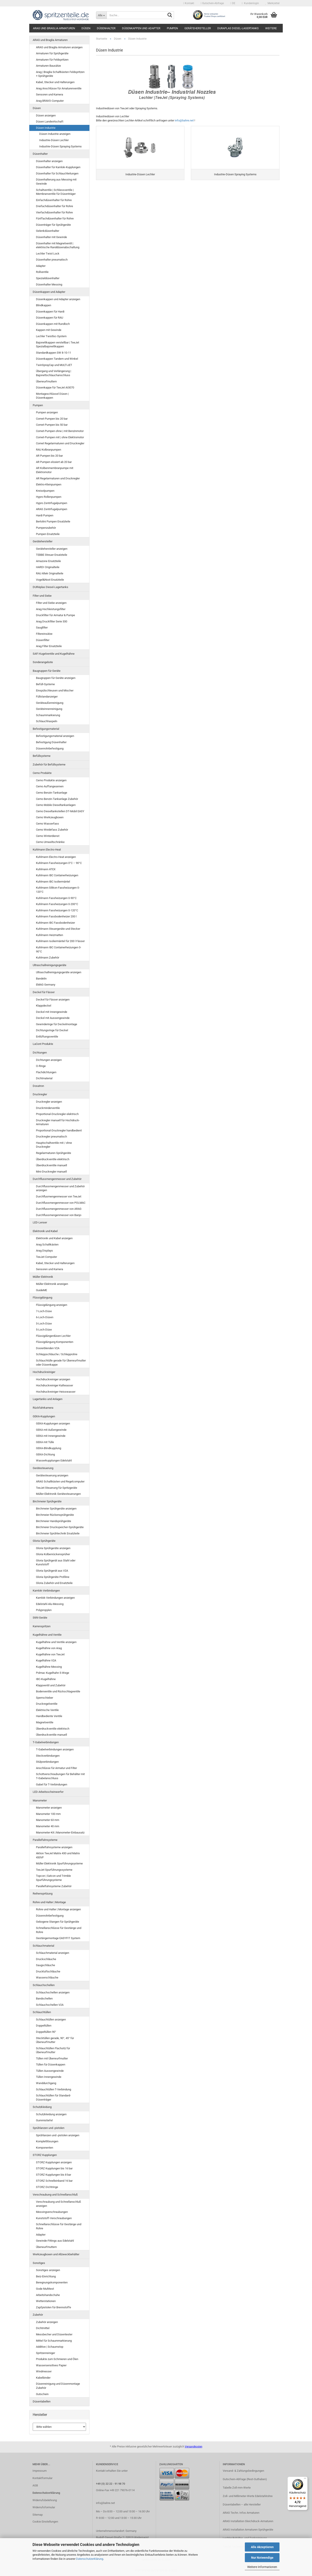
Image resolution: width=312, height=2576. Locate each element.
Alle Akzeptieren (262, 2547)
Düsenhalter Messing (49, 284)
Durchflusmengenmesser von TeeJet (58, 1196)
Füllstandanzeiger (47, 696)
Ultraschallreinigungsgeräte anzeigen (58, 972)
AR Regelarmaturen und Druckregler (58, 478)
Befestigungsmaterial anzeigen (55, 736)
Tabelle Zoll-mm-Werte (237, 2487)
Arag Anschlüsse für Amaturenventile (58, 88)
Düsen (85, 28)
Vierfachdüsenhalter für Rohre (54, 212)
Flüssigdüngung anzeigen (51, 1305)
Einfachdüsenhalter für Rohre (54, 200)
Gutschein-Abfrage (212, 3)
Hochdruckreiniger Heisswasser (55, 1391)
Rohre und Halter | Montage (49, 1902)
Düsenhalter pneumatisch (52, 259)
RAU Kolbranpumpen (48, 449)
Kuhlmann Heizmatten (49, 935)
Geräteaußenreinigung (49, 702)
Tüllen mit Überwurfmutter (52, 2058)
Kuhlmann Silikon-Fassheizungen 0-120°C (58, 889)
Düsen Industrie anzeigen (54, 133)
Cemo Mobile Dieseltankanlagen (56, 805)
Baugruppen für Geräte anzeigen (55, 678)
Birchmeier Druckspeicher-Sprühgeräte (60, 1527)
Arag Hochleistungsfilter (50, 609)
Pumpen (172, 28)
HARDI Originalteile (47, 567)
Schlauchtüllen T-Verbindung (53, 2089)
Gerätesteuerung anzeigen (52, 1475)
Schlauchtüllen (42, 2012)
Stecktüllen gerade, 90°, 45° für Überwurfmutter (55, 2040)
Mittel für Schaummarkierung (54, 2340)
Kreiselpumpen (45, 490)
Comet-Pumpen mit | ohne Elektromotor (60, 437)
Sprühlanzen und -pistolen (48, 2128)
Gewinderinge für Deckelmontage (56, 1024)
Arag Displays (44, 1250)
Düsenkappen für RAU (49, 317)
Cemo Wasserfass (47, 823)
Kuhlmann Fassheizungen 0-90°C (56, 898)
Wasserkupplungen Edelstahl (54, 1460)
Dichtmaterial (44, 1078)
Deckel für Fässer (44, 992)
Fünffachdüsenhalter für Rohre (55, 218)
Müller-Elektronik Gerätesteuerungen (58, 1493)
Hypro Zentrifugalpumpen (51, 503)
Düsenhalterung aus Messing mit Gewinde (56, 181)
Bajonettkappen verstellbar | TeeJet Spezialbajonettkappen (57, 344)
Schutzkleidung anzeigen (51, 2114)
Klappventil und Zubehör (50, 1685)
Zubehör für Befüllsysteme (49, 764)
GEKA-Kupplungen (44, 1416)
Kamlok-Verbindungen (46, 1590)
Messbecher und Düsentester (54, 2334)
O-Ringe (41, 1066)
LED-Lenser (40, 1222)
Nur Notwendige (262, 2557)
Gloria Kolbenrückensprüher (53, 1554)
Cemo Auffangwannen (49, 786)
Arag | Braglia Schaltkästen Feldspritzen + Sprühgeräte (60, 74)
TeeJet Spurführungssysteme (54, 1869)
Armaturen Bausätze (48, 65)
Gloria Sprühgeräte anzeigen (53, 1548)
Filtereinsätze (44, 633)
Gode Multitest (45, 2288)
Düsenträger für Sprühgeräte (53, 224)
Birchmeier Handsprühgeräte (53, 1521)
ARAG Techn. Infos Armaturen (241, 2512)
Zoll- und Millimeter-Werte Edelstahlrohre (248, 2496)
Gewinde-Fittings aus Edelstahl (55, 2240)
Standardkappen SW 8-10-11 (53, 352)
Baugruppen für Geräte (46, 670)
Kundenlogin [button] (250, 3)
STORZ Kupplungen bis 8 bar (53, 2174)
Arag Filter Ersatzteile (49, 646)
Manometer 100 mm (48, 1814)
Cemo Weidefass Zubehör (52, 829)
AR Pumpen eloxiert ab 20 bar (54, 462)
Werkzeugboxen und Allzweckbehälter (56, 2254)
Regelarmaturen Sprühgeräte (53, 1153)
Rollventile (42, 272)
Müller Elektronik (43, 1276)
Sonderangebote (43, 662)
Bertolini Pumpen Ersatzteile (53, 521)
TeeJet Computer (46, 1256)
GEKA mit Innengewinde (50, 1435)
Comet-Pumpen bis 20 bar (52, 418)
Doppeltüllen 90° (46, 2031)
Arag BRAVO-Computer (50, 100)
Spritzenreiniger (45, 2353)
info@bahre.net (184, 120)
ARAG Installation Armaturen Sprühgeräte (248, 2529)
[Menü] (305, 2479)
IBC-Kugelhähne (46, 1679)
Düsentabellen (41, 2401)
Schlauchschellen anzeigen (53, 1992)
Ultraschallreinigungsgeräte (49, 965)
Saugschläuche (45, 1965)
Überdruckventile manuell (51, 1165)
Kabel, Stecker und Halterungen (55, 82)
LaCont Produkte (43, 1044)
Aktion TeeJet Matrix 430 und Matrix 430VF (58, 1855)
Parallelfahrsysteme (45, 1839)
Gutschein (42, 2394)
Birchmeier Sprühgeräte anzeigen (56, 1508)
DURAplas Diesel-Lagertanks (238, 28)
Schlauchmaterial (43, 1945)
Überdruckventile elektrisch (52, 1159)
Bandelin (41, 978)
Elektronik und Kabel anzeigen (54, 1238)
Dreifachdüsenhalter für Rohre (54, 206)
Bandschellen (44, 1998)
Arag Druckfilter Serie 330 (51, 621)
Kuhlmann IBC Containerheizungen (57, 875)
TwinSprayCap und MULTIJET (54, 365)
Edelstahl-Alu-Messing (49, 1604)
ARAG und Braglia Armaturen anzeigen (59, 47)
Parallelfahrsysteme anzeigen (54, 1847)
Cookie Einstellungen (45, 2521)
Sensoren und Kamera (49, 94)
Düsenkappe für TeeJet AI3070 (55, 387)
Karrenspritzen (41, 1626)
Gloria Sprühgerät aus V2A (52, 1570)
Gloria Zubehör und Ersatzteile (54, 1583)
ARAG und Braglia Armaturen (54, 28)
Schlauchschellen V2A (49, 2004)
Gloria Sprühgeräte (44, 1540)
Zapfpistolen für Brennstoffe (53, 2307)
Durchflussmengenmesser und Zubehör (57, 1179)
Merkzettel (272, 3)
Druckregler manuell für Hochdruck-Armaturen (58, 1122)
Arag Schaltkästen (47, 1244)
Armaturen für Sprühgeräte (52, 53)
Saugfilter (42, 627)
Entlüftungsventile (47, 1036)
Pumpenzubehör (46, 527)
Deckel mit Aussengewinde (53, 1018)
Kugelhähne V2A (46, 1660)
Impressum (39, 2470)
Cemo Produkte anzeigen (51, 780)
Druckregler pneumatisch (51, 1136)
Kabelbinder (43, 2377)
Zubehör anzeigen (47, 2322)
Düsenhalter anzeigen (49, 161)
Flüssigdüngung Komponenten (54, 1342)
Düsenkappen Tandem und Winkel (57, 358)
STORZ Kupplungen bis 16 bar (54, 2168)
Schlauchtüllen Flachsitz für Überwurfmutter (53, 2050)
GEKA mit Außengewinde (51, 1429)
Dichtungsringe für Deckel (52, 1030)
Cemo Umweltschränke (50, 842)
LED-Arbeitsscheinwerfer (48, 1791)
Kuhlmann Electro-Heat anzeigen (56, 857)
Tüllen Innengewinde (48, 2076)
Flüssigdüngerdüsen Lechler (53, 1335)
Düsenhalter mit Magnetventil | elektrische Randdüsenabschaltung (57, 245)
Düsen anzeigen (46, 115)
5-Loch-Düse (44, 1329)
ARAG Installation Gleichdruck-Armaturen (248, 2521)
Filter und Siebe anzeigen (51, 602)
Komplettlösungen (47, 2141)
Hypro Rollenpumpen (48, 496)
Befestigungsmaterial (46, 728)
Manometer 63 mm (47, 1820)
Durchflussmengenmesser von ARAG (58, 1208)
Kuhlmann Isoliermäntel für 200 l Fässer (60, 941)
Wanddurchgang (46, 2083)
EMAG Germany (45, 984)
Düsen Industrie (45, 127)
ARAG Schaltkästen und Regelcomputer (60, 1481)
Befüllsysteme (41, 755)
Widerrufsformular (43, 2507)
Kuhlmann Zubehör (47, 957)
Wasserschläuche (47, 1977)
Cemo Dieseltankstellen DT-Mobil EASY (60, 811)
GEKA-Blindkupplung (48, 1448)
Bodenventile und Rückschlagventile (58, 1691)
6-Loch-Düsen (44, 1317)
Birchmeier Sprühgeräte (47, 1501)
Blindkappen (43, 305)
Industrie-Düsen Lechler (54, 140)
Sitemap (37, 2514)
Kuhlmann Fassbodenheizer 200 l (56, 916)
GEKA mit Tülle (45, 1442)
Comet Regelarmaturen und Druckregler (60, 443)
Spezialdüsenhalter (47, 278)
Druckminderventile (48, 1108)
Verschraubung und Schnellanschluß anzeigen (58, 2203)
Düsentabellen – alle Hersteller (242, 2504)
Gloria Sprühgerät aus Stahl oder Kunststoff (55, 1562)
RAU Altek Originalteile (49, 573)
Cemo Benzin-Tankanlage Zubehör (57, 799)
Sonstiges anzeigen (48, 2270)
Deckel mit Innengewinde (51, 1011)
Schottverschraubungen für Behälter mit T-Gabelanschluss (60, 1776)
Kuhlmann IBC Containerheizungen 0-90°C (58, 949)
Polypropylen (44, 1610)
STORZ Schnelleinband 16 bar (54, 2180)
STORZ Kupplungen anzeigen (54, 2162)
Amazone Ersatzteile (48, 561)
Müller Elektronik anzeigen (52, 1284)
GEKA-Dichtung (45, 1454)
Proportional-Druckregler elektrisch (57, 1114)
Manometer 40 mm (47, 1826)
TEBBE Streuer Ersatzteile (51, 554)
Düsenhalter (106, 28)
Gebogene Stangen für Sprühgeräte (57, 1921)
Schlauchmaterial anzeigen (52, 1952)
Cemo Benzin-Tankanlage (51, 792)
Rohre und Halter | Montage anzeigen (58, 1909)
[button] (232, 3)
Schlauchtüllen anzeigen (51, 2019)
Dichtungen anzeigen (49, 1060)
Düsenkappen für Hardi (50, 311)
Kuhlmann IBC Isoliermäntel (53, 881)
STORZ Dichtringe (47, 2187)
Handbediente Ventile (49, 1716)
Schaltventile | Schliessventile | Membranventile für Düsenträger (56, 192)
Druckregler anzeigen (49, 1101)
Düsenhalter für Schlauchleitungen (57, 173)
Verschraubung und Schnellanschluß (55, 2194)
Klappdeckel (43, 1005)
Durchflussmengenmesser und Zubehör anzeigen (60, 1188)
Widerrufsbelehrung (44, 2500)
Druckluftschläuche (48, 1971)
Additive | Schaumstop (49, 2346)
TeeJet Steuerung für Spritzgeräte (56, 1487)
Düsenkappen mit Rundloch (53, 323)
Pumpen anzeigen (47, 412)
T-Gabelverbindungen (46, 1742)
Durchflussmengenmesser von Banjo (58, 1215)
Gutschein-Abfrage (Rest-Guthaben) (245, 2479)
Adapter (41, 265)
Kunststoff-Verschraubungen (54, 2218)
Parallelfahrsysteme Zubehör (54, 1886)
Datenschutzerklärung (89, 2558)
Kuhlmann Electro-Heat (47, 849)
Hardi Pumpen (44, 515)
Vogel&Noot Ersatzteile (50, 579)
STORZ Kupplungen (45, 2155)
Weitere (271, 28)
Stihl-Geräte (40, 1617)
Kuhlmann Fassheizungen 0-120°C (57, 910)
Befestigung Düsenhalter (51, 742)
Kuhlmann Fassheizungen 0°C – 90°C (59, 863)
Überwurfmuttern (46, 381)
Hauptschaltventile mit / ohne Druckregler (54, 1145)
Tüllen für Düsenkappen (50, 2064)
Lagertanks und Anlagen (47, 1399)
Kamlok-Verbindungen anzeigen (55, 1597)
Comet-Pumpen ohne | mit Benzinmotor (60, 431)
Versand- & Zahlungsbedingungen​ (243, 2470)
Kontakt (188, 3)
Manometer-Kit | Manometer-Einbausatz (60, 1832)
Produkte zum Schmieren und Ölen (57, 2359)
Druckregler (40, 1094)
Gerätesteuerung (43, 1468)
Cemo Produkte (42, 773)
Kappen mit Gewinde (48, 330)
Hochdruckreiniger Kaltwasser (54, 1385)
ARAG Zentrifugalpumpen (51, 509)
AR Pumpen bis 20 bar (49, 455)
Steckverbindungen (48, 1755)
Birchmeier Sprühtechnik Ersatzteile (58, 1533)
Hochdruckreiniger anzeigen (53, 1379)
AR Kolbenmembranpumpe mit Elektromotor (54, 470)
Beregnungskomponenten (52, 2282)
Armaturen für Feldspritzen (52, 59)
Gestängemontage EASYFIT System (58, 1938)
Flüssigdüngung (42, 1297)
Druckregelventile (46, 1703)
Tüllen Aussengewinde (50, 2070)
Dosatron (38, 1085)
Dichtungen (40, 1052)
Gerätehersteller (197, 28)
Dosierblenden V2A (47, 1348)
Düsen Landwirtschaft (49, 121)
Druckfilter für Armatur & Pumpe (55, 615)
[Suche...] (101, 15)
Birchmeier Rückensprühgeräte (55, 1514)
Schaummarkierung (48, 715)
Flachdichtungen (46, 1072)
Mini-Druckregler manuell (51, 1171)
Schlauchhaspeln (46, 721)
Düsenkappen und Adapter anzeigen (58, 299)
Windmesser (44, 2371)
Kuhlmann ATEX (45, 869)
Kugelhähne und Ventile (47, 1634)
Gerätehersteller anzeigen (51, 548)
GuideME (41, 1290)
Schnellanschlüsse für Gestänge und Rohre (58, 1930)
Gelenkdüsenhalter (47, 230)
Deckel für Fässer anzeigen (53, 999)
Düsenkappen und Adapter (141, 28)
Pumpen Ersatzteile (48, 534)
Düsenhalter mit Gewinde (51, 237)
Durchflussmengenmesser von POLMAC (60, 1202)
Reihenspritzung (42, 1893)
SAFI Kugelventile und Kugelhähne (54, 653)
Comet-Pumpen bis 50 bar (52, 424)
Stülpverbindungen (47, 1761)
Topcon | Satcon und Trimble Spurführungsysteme (53, 1878)
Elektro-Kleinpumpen (48, 484)
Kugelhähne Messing (49, 1666)
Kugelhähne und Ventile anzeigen (56, 1642)
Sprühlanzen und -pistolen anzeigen (57, 2135)
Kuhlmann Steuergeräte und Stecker (58, 928)
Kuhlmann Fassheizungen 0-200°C (57, 904)
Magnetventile (44, 1722)
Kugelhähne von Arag (49, 1648)
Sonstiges (39, 2263)
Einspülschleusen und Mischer (54, 690)
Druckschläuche (46, 1959)
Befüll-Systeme (45, 684)
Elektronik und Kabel (45, 1231)
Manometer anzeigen (49, 1807)
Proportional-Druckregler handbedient (59, 1130)
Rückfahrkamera (43, 1407)
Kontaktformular (42, 2478)
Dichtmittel (42, 2328)
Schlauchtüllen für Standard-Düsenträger (53, 2097)
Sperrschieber (44, 1697)
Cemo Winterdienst (47, 836)
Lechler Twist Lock (47, 253)
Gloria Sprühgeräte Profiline (52, 1577)
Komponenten (44, 2147)
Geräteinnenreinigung (49, 708)
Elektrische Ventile (47, 1710)
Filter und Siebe (42, 595)
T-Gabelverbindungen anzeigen (55, 1749)
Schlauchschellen (44, 1985)
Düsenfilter (42, 640)
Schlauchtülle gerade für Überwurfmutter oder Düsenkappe (61, 1362)
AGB (35, 2485)
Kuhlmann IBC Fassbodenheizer (55, 922)
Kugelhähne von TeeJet (50, 1654)
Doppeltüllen (43, 2025)
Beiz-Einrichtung (46, 2276)
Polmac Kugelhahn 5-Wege (52, 1672)
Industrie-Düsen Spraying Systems (60, 146)
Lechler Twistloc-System (51, 336)
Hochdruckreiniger (44, 1372)
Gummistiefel (44, 2120)
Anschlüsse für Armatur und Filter (56, 1768)
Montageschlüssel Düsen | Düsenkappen (52, 396)
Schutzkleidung (42, 2107)
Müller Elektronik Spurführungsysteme (59, 1863)
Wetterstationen (46, 2301)
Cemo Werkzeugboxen (49, 817)
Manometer (40, 1800)
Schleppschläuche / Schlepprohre (56, 1354)
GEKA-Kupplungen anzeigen (53, 1423)
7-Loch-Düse (44, 1311)
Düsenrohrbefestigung (49, 748)
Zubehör (38, 2314)
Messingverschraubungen (52, 2212)
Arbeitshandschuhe (48, 2295)
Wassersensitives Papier (51, 2365)
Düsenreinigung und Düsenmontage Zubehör (58, 2385)
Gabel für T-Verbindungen (51, 1784)
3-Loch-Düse (44, 1323)
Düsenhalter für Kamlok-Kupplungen (58, 167)
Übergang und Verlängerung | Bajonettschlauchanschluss (53, 373)
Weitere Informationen (262, 2567)
